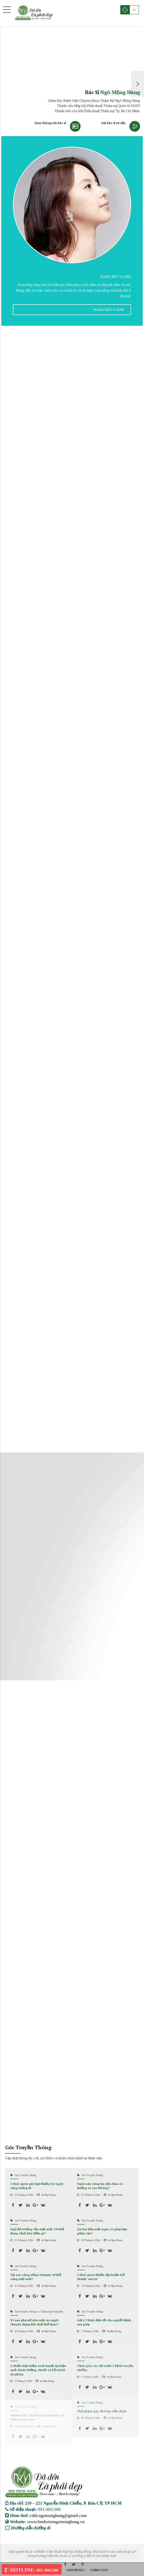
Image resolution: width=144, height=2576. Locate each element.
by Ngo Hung (48, 2194)
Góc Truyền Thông (25, 2175)
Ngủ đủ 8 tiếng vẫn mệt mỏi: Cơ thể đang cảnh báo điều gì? (37, 2231)
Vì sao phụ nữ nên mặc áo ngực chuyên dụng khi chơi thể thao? (34, 2322)
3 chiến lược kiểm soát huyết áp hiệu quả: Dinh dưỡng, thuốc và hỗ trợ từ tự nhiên (38, 2370)
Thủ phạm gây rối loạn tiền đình (101, 2411)
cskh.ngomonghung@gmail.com (58, 2515)
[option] (72, 84)
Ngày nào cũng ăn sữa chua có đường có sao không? (100, 2186)
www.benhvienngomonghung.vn (55, 2521)
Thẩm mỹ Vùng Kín (52, 2311)
